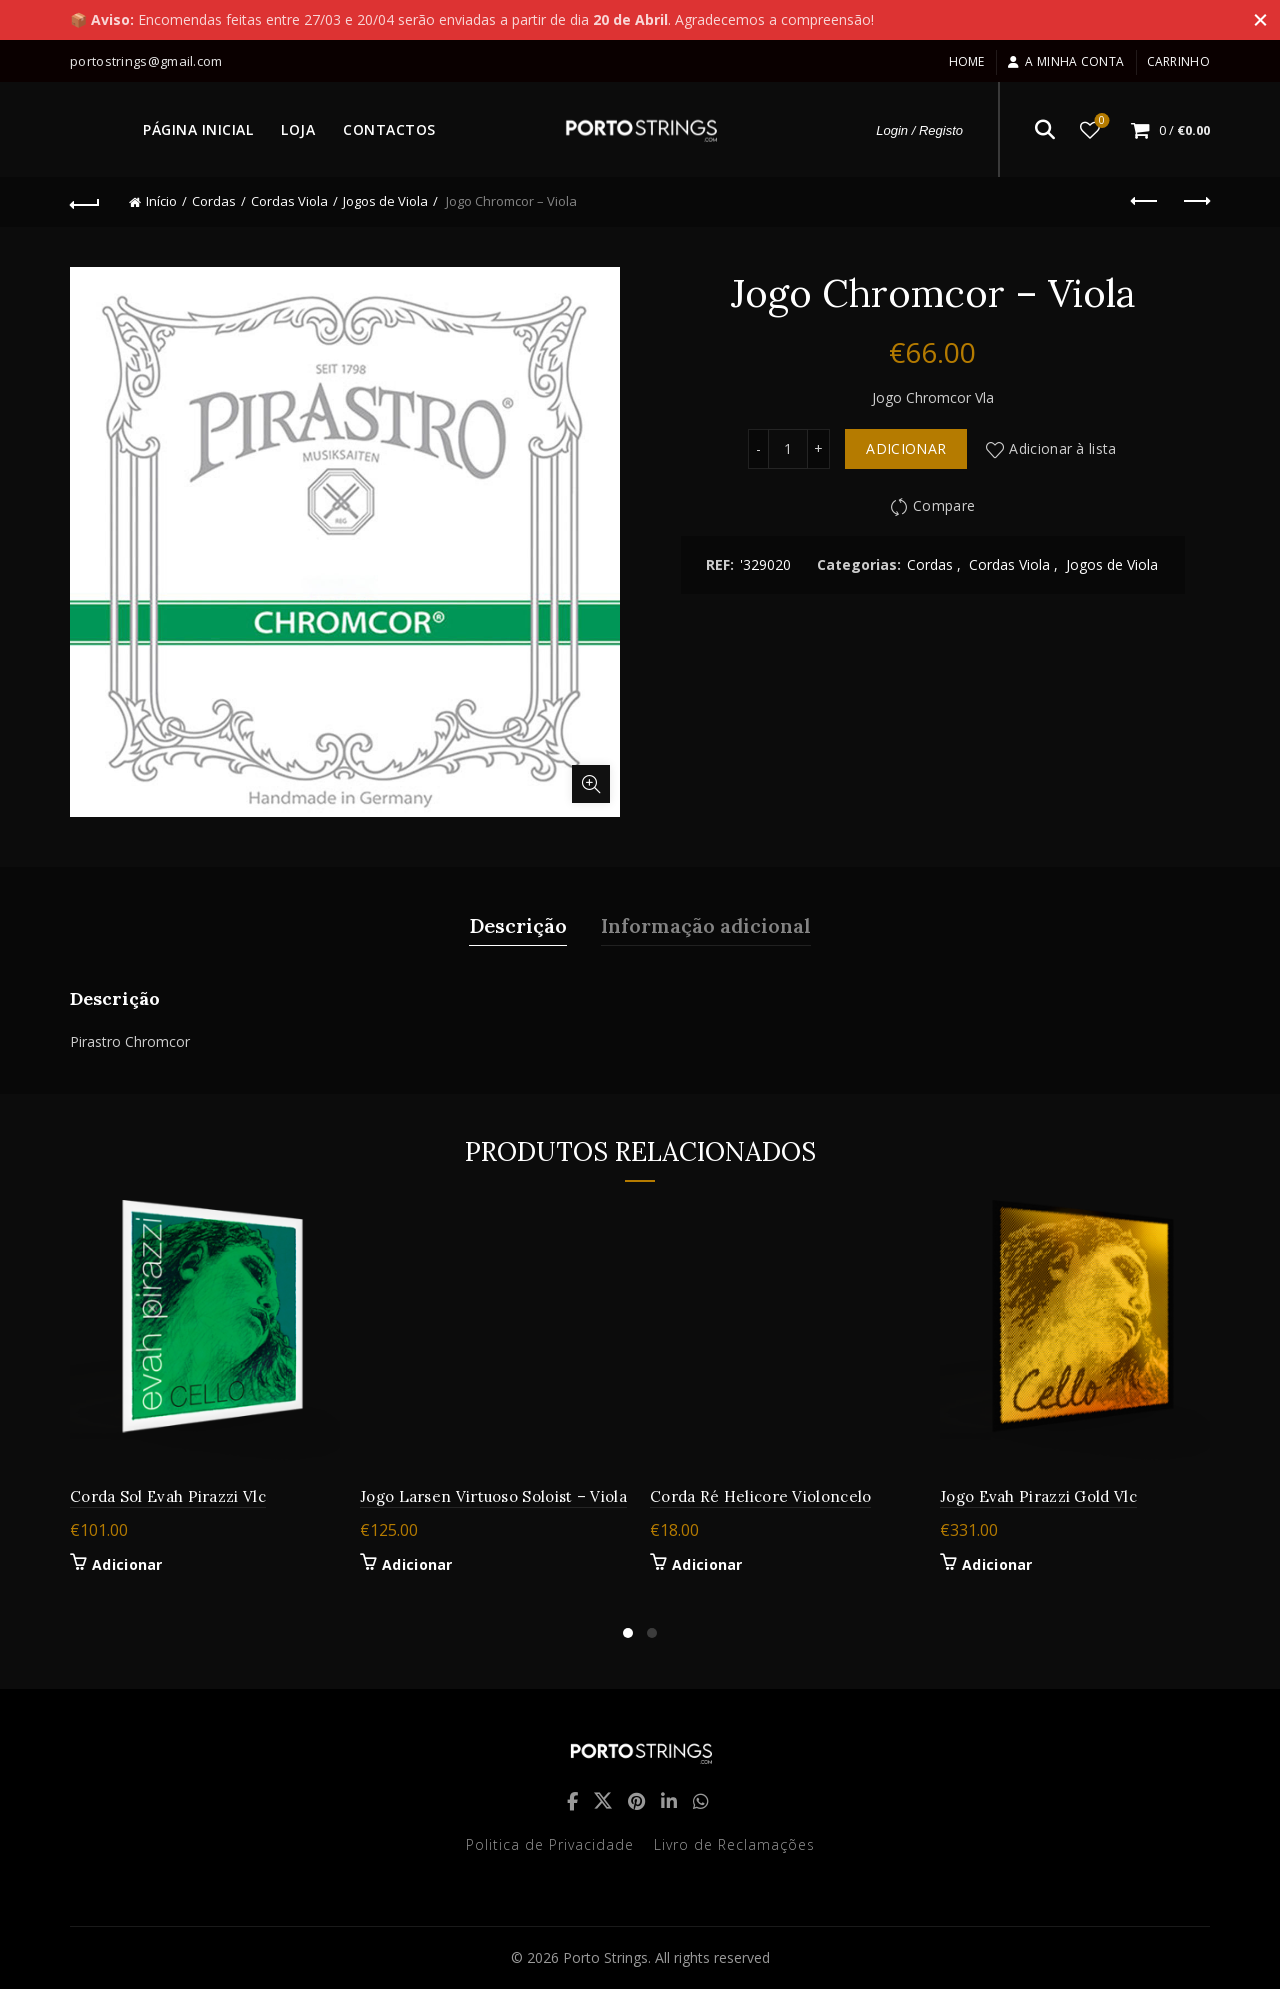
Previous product (1145, 201)
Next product (1195, 201)
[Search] (1045, 130)
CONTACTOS (389, 129)
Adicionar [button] (127, 1565)
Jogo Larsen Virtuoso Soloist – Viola (493, 1496)
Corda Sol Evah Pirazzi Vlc (168, 1496)
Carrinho (1178, 61)
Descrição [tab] (518, 925)
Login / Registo (919, 130)
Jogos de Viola (385, 201)
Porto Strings (605, 1957)
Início (161, 201)
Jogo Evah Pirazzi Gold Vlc (1038, 1496)
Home (967, 61)
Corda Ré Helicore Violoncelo (760, 1496)
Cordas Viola (289, 201)
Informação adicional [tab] (706, 925)
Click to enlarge (591, 784)
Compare (944, 506)
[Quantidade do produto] (788, 449)
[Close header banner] (1250, 20)
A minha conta (1065, 61)
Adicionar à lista (1062, 448)
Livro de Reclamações (734, 1844)
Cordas (214, 201)
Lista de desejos (1100, 121)
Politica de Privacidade (550, 1844)
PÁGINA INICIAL (198, 129)
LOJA (298, 129)
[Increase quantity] (819, 449)
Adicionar (906, 448)
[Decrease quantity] (758, 449)
